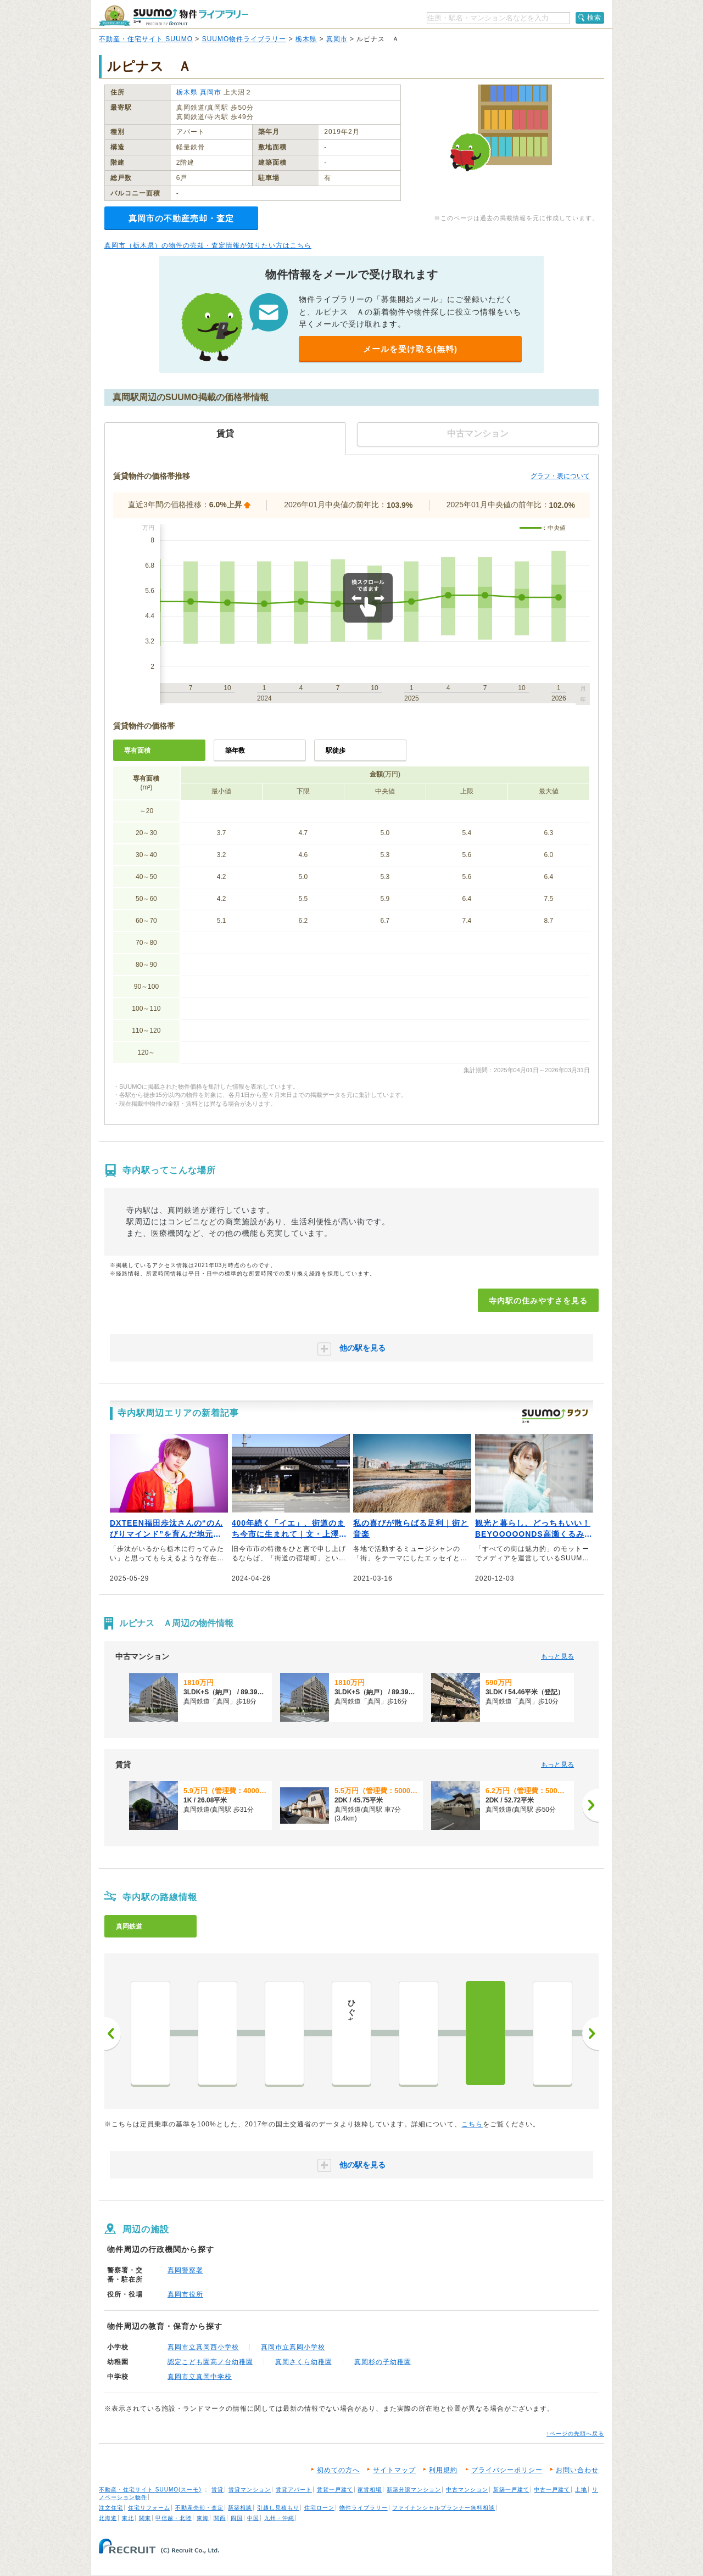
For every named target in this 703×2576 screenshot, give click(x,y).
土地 (581, 2490)
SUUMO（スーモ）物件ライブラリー (173, 15)
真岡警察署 (185, 2270)
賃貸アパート (294, 2490)
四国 (237, 2518)
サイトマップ (394, 2470)
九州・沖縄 (279, 2518)
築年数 (235, 750)
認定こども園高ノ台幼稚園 (210, 2362)
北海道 (108, 2518)
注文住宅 (111, 2508)
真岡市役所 (185, 2294)
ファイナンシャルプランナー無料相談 (443, 2508)
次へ (590, 2034)
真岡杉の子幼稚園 (382, 2362)
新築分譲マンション (414, 2490)
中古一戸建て (552, 2490)
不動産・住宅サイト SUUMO (146, 39)
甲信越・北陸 (173, 2518)
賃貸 (217, 2490)
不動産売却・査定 (199, 2508)
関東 (145, 2518)
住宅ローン (319, 2508)
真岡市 (337, 39)
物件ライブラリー (363, 2508)
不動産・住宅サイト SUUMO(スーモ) (150, 2490)
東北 (128, 2518)
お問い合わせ (577, 2470)
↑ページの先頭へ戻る (575, 2434)
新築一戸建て (511, 2490)
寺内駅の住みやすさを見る (538, 1300)
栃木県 (306, 39)
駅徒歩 (335, 750)
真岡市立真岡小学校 (293, 2347)
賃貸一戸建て (335, 2490)
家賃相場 (370, 2490)
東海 (203, 2518)
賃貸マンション (249, 2490)
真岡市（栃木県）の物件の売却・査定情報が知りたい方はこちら (207, 245)
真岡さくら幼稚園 (303, 2362)
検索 (594, 17)
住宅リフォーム (149, 2508)
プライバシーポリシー (507, 2470)
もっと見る (557, 1656)
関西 (220, 2518)
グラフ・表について (560, 476)
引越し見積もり (278, 2508)
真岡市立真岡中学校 (200, 2377)
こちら (472, 2124)
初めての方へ (338, 2470)
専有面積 (137, 750)
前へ (112, 2034)
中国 (253, 2518)
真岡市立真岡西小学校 (203, 2347)
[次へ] (590, 1805)
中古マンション (467, 2490)
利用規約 (443, 2470)
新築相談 (240, 2508)
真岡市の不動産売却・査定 (181, 218)
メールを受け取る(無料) (410, 349)
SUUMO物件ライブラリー (244, 39)
